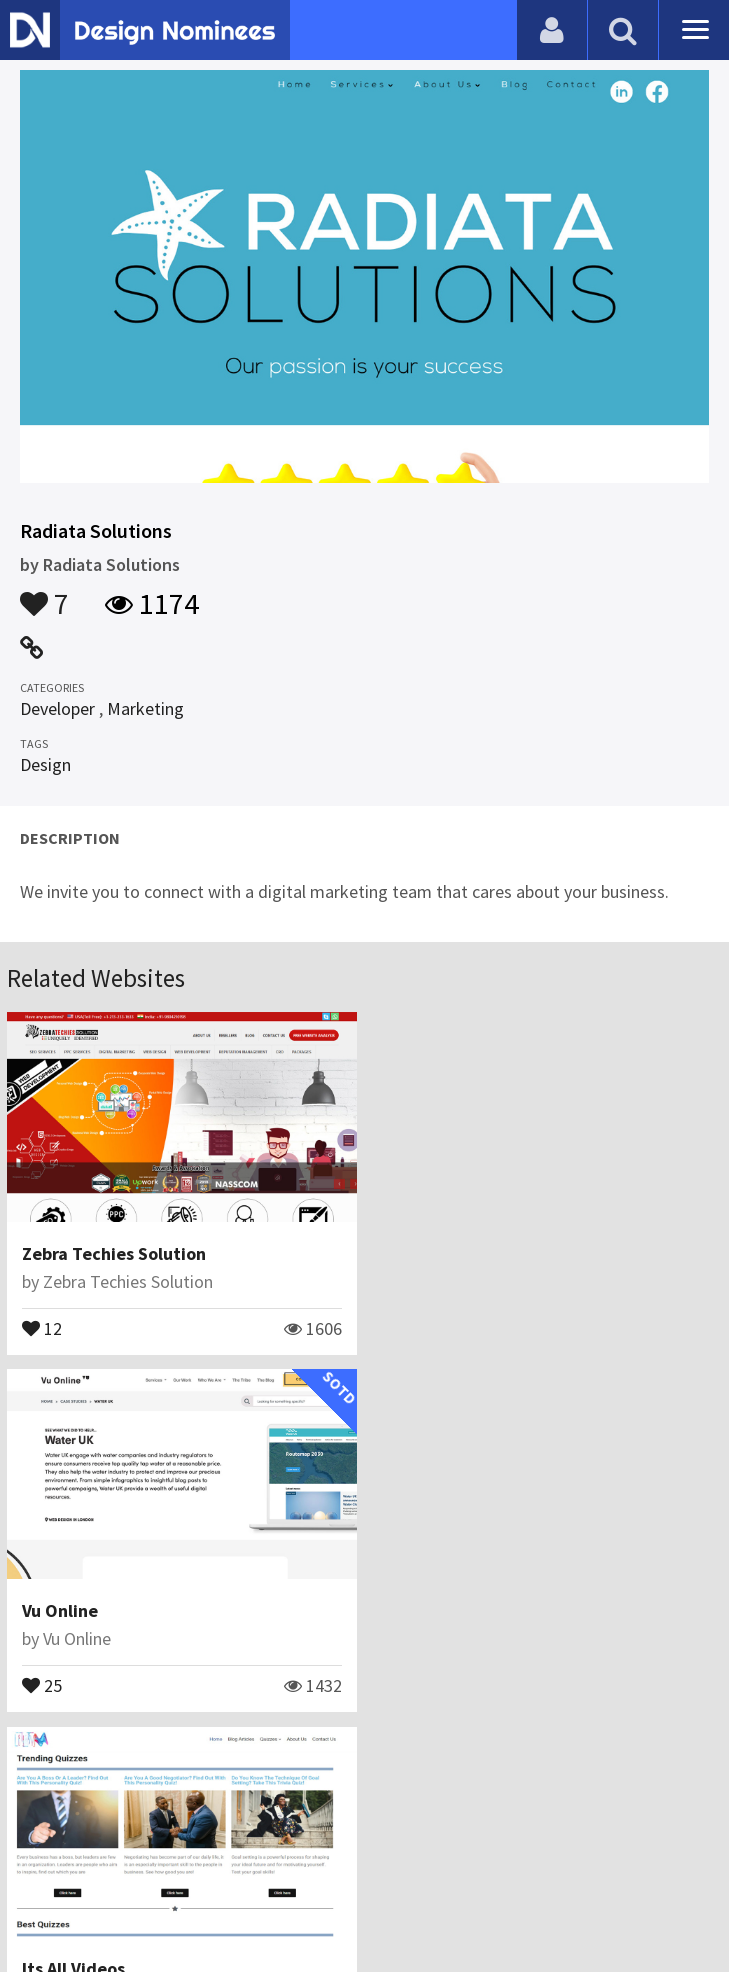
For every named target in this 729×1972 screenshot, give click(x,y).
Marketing (145, 708)
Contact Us (256, 1856)
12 (42, 1327)
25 (407, 1327)
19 (42, 1684)
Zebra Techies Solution (114, 1253)
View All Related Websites (365, 1770)
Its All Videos (73, 1610)
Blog (181, 1856)
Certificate (353, 1856)
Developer (57, 708)
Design (45, 764)
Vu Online (425, 1253)
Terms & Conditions (490, 1856)
